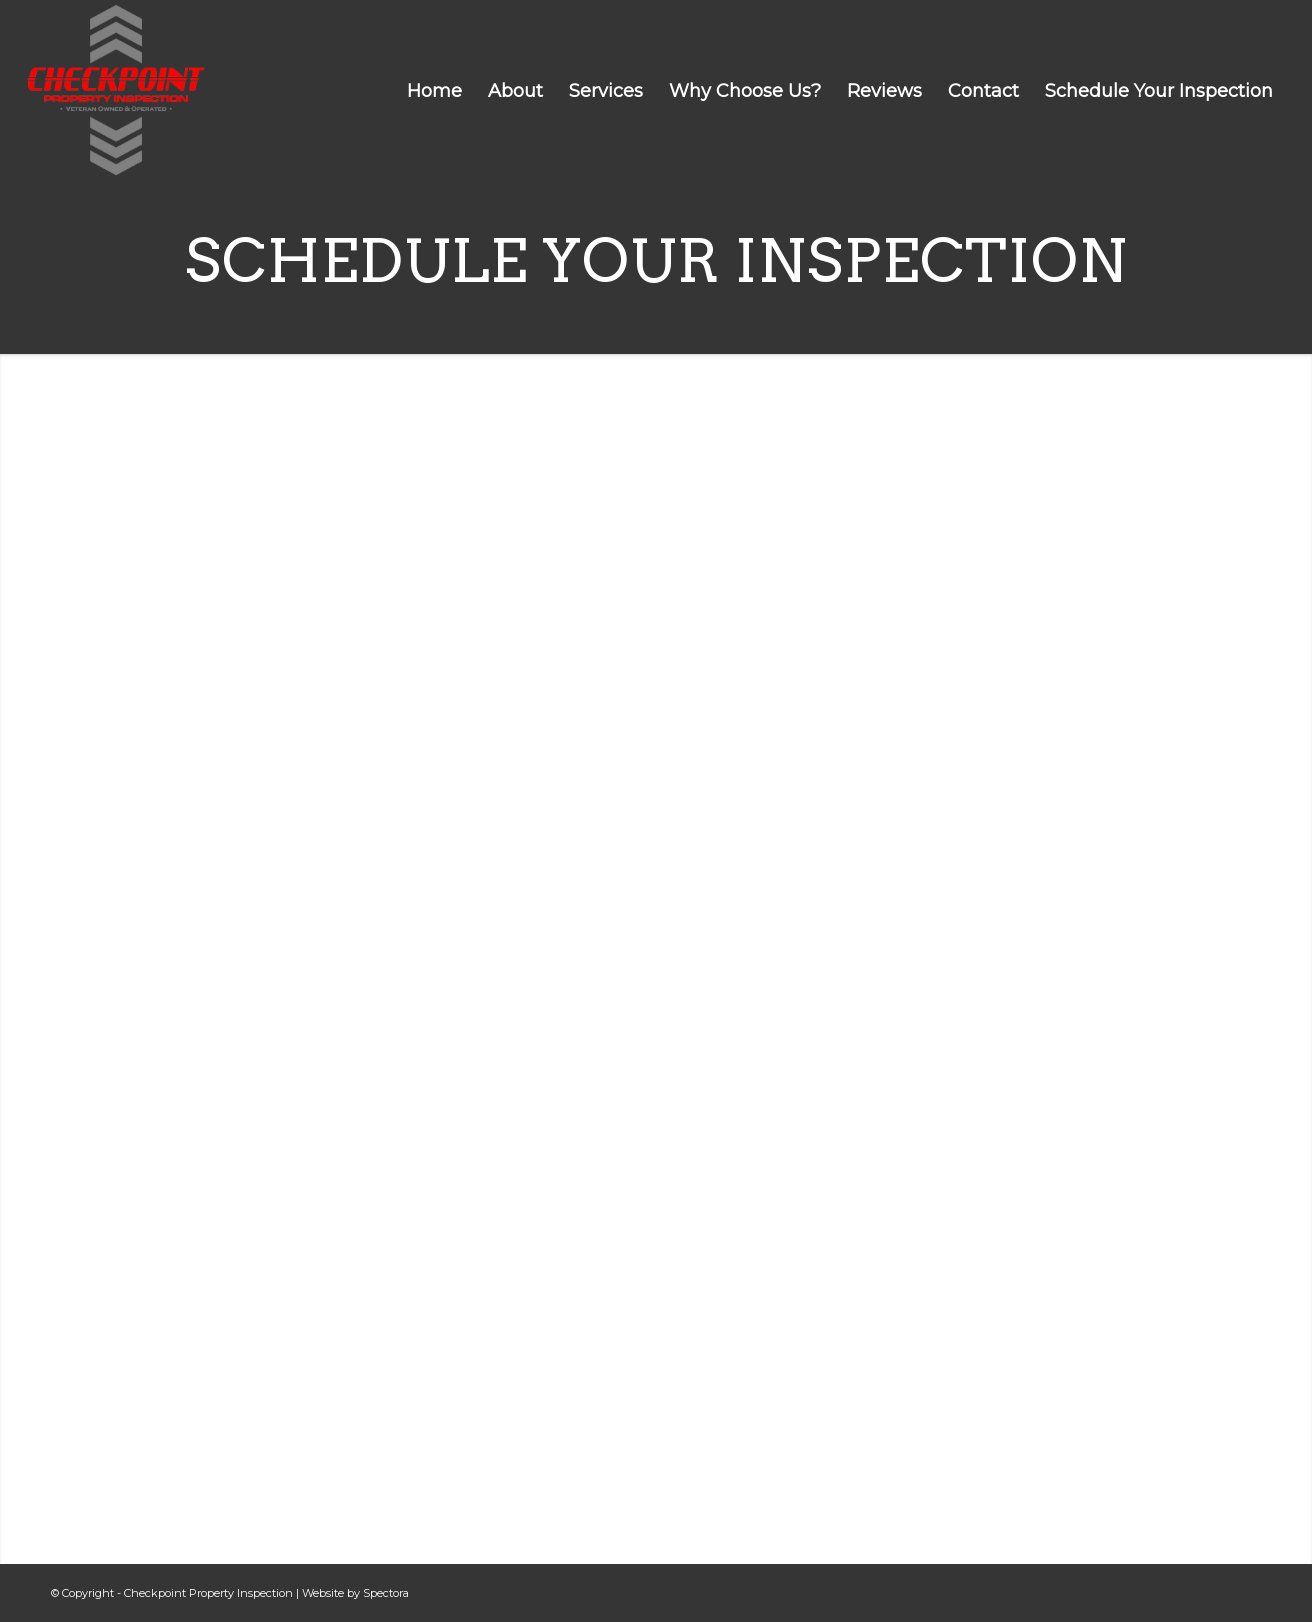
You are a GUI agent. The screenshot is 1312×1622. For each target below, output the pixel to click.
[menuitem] (434, 91)
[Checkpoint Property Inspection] (116, 90)
